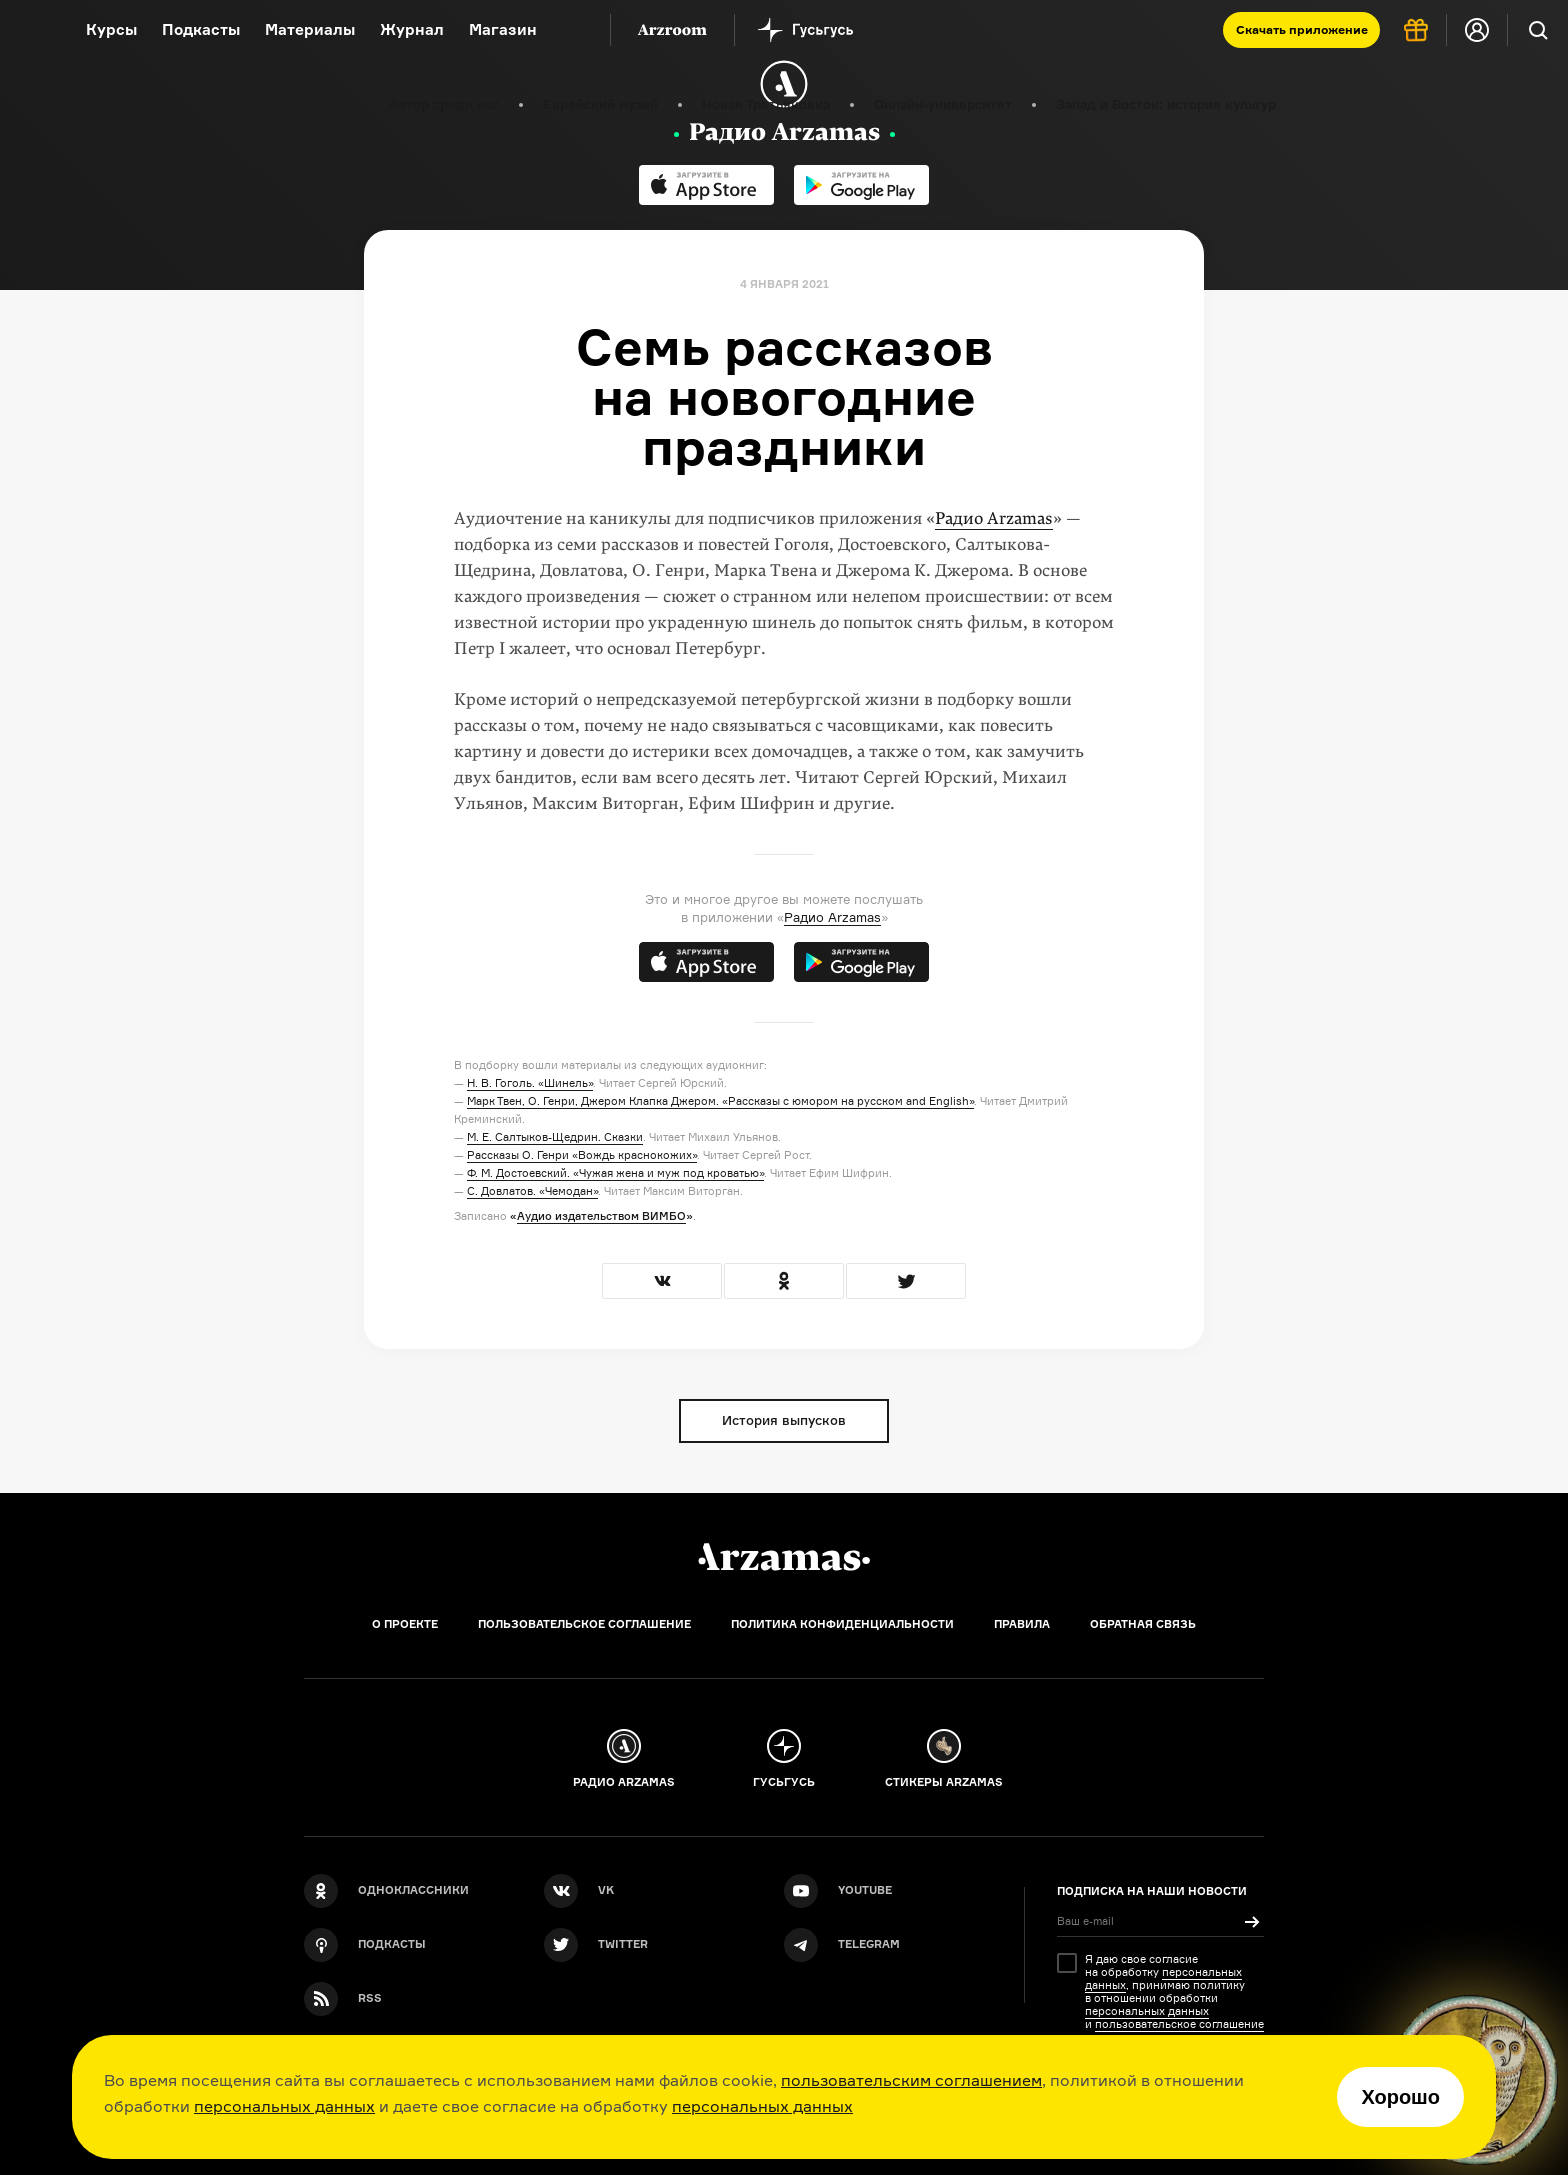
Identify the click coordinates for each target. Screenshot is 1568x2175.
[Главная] (784, 1557)
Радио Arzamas (994, 518)
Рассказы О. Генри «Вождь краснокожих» (582, 1155)
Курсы (111, 29)
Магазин (503, 29)
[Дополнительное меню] (574, 30)
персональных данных (284, 2106)
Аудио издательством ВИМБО (601, 1216)
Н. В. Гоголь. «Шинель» (530, 1083)
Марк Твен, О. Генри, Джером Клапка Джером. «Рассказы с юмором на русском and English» (720, 1101)
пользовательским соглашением (911, 2080)
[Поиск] (1538, 30)
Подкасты (201, 29)
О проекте (405, 1624)
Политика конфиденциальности (842, 1624)
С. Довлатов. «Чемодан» (532, 1191)
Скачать (1302, 29)
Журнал (412, 29)
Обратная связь (1143, 1624)
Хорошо (1400, 2097)
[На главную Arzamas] (30, 30)
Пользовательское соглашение (584, 1624)
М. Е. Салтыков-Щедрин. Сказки (555, 1137)
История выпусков (784, 1420)
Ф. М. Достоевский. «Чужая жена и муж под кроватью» (615, 1173)
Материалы (310, 29)
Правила (1022, 1624)
